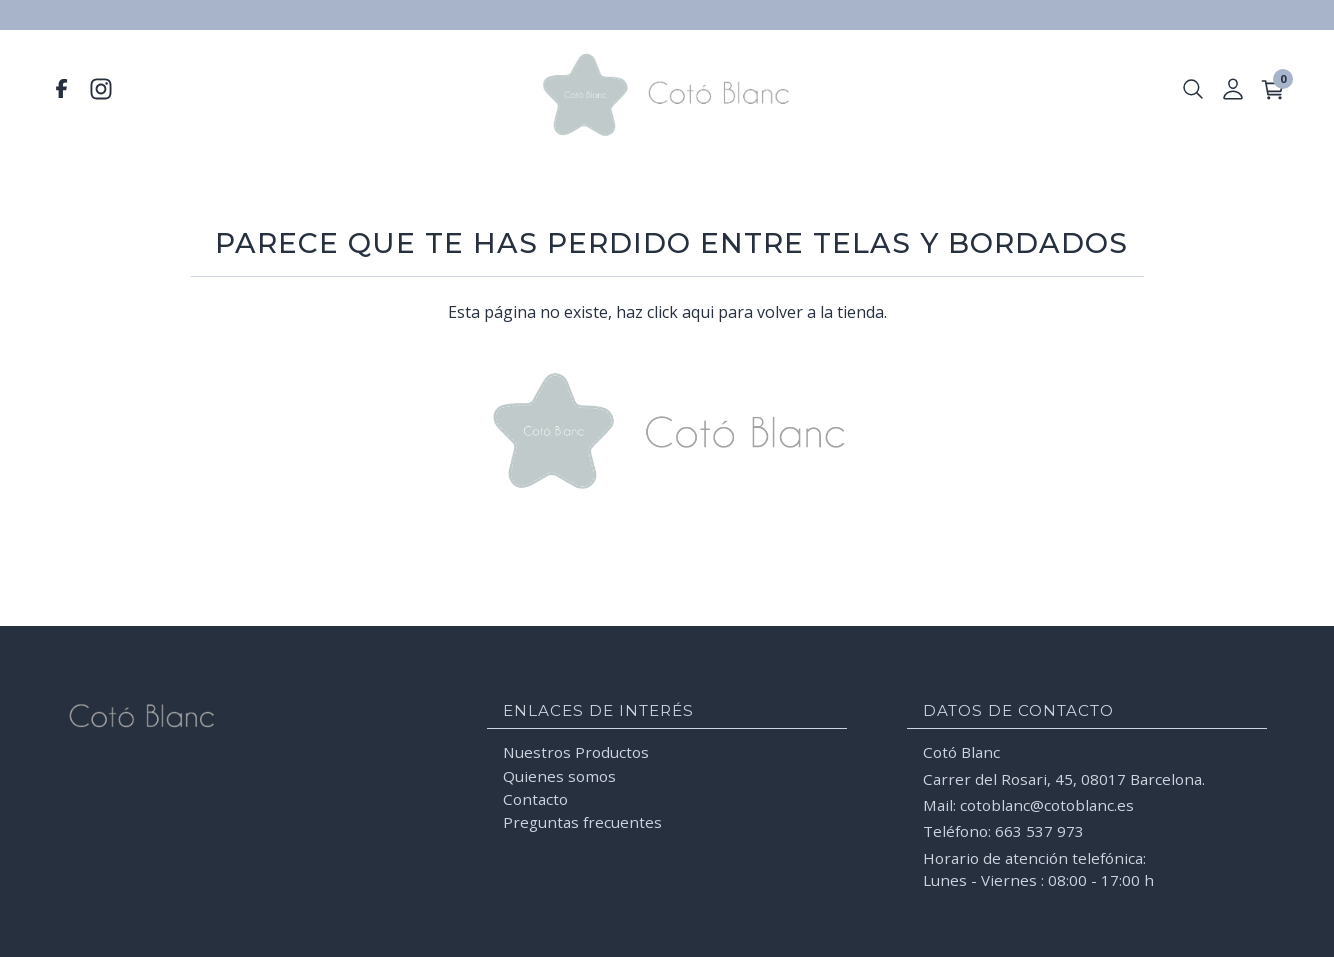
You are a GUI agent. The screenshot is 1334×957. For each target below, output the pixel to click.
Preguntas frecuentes (582, 822)
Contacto (535, 799)
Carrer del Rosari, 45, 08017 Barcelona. (1064, 778)
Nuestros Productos (576, 752)
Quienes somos (559, 775)
